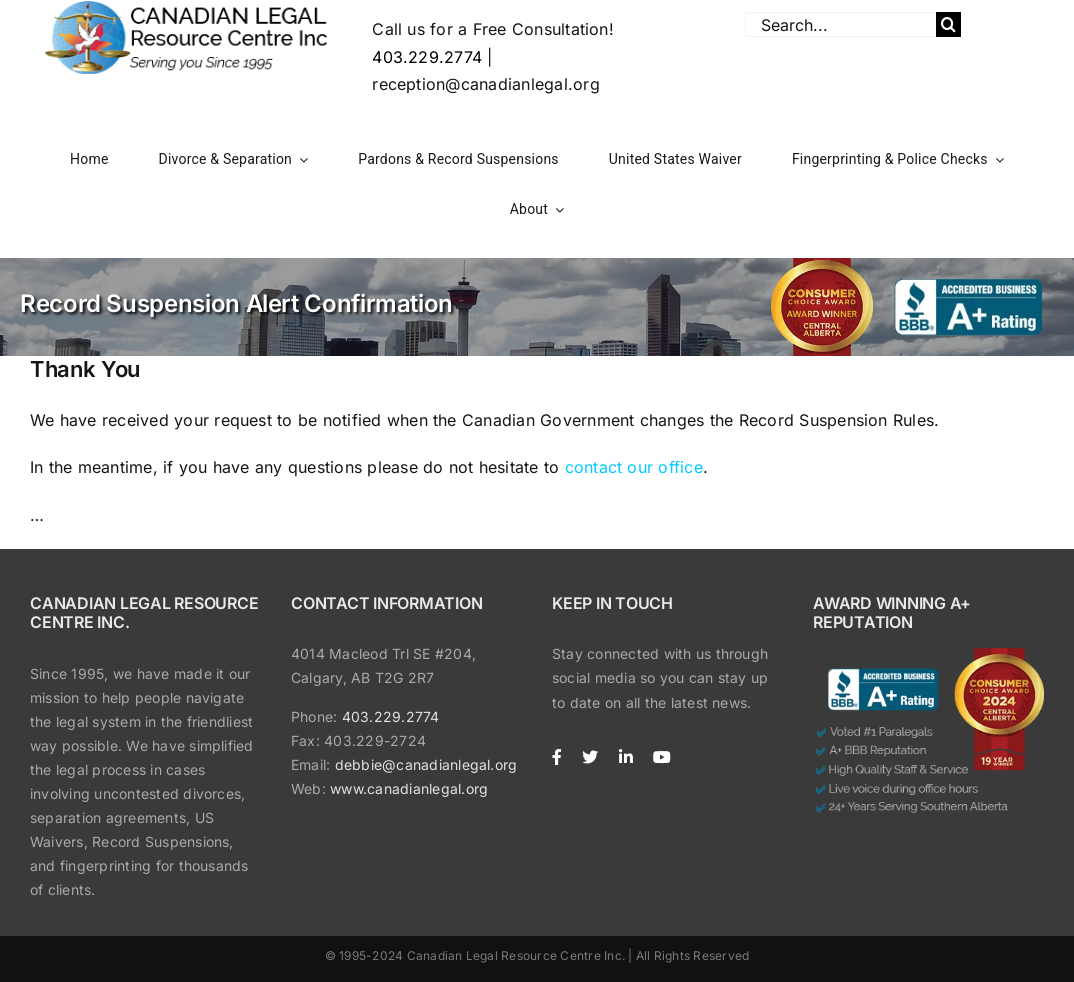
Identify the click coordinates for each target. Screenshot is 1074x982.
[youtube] (662, 757)
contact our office (634, 467)
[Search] (948, 24)
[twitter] (590, 757)
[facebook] (557, 757)
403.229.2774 (427, 57)
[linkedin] (626, 757)
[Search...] (840, 24)
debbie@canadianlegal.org (426, 764)
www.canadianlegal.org (409, 788)
